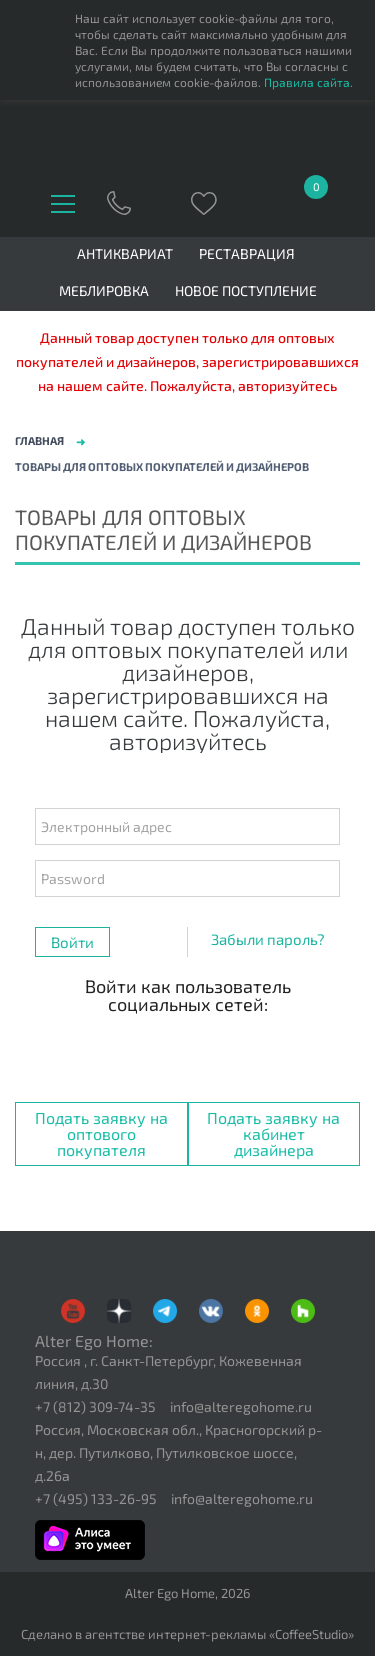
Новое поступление (246, 291)
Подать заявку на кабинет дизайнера (273, 1133)
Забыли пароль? (268, 939)
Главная (39, 440)
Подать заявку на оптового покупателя (101, 1133)
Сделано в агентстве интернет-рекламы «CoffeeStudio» (187, 1634)
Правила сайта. (308, 82)
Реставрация (247, 254)
